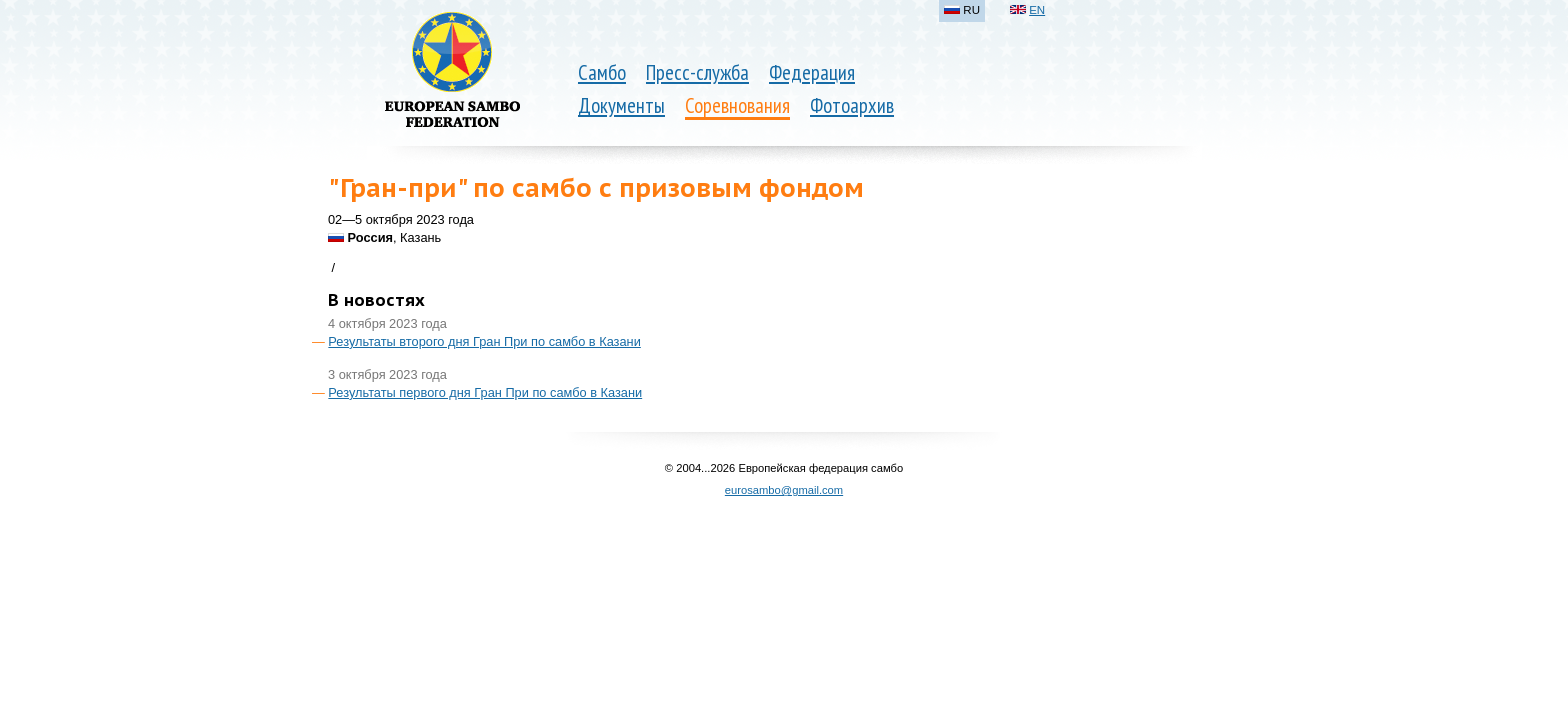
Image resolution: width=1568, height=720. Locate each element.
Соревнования (737, 105)
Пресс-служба (697, 72)
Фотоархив (852, 105)
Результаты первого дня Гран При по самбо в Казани (485, 392)
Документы (621, 105)
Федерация (812, 72)
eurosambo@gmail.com (784, 490)
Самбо (602, 72)
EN (1037, 10)
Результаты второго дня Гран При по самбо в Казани (484, 341)
